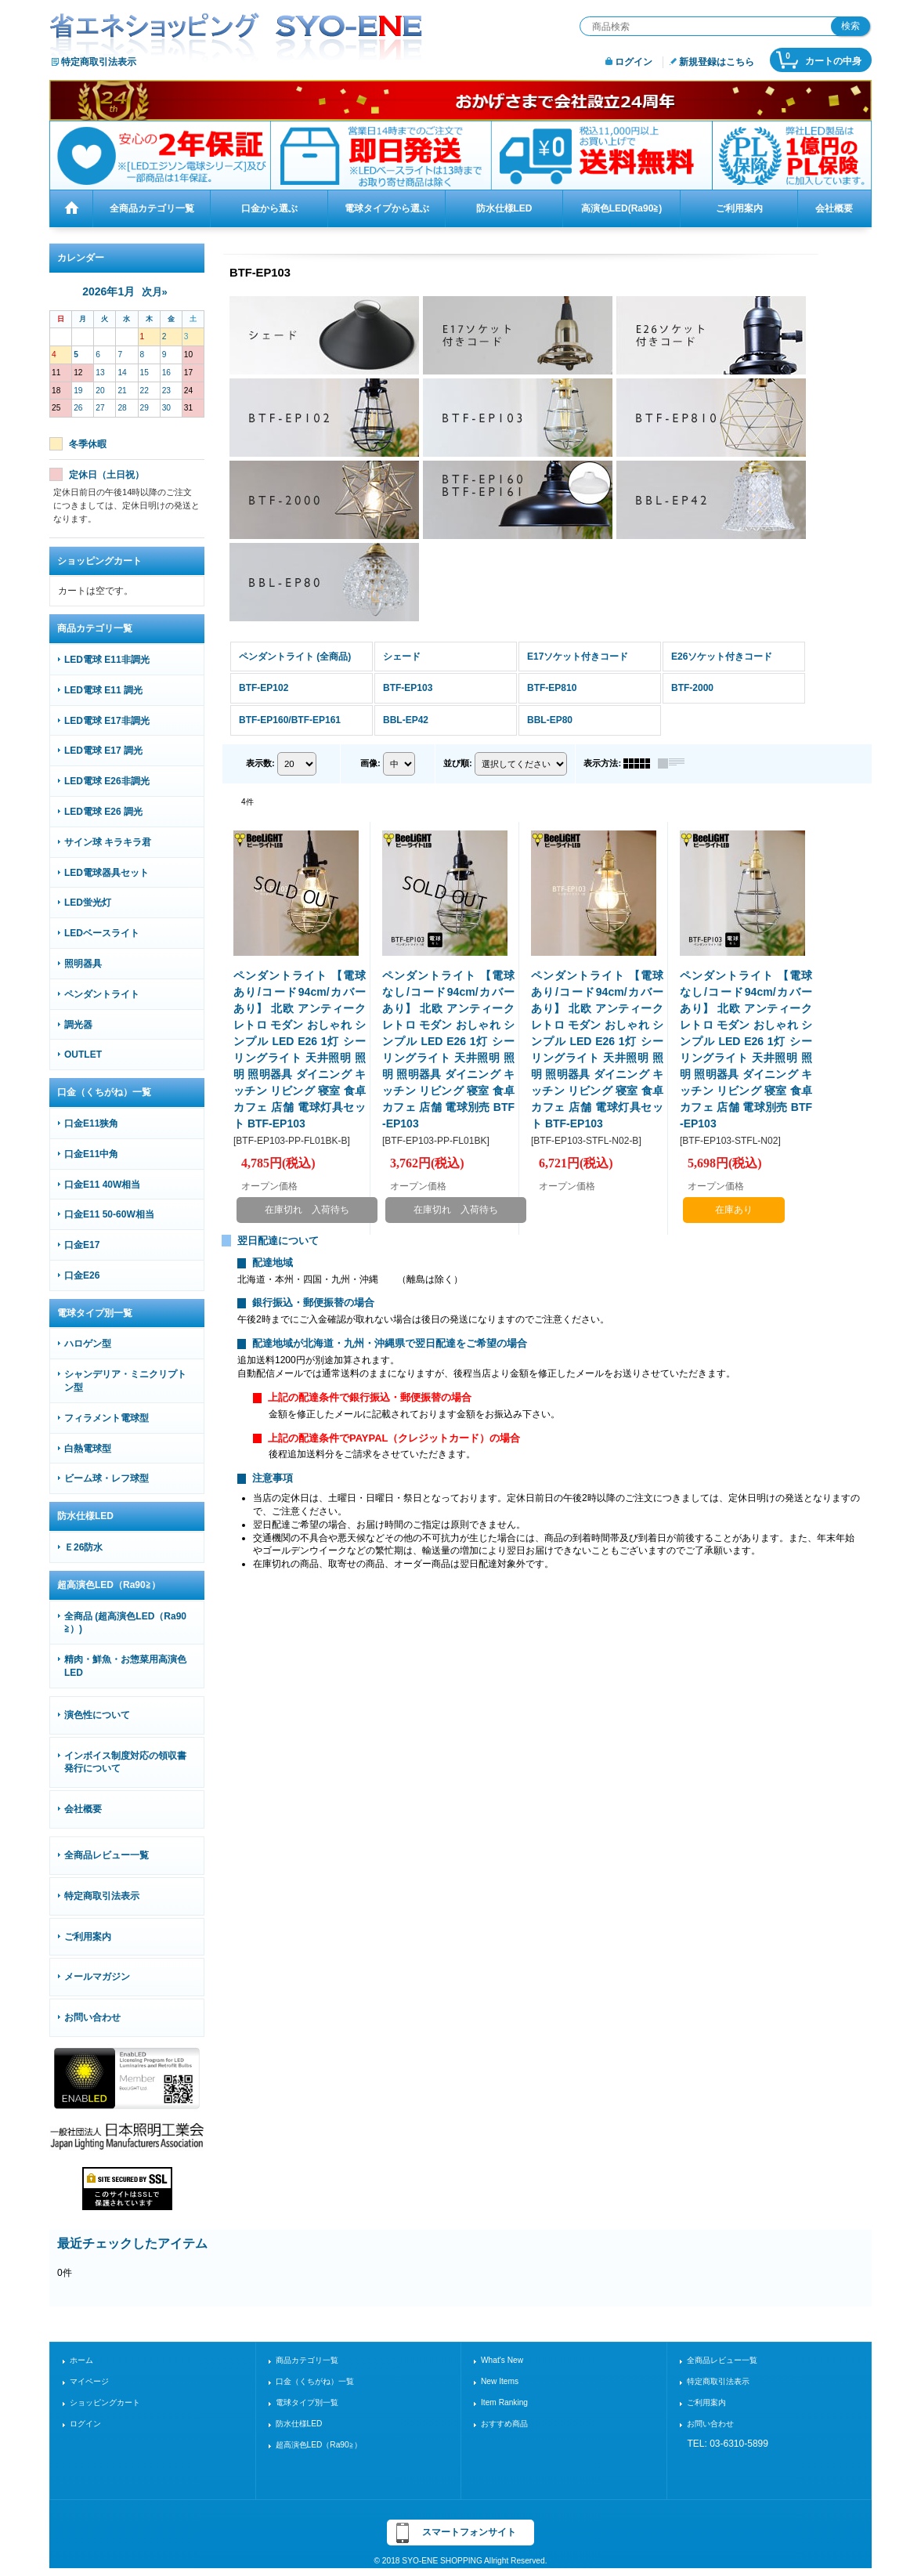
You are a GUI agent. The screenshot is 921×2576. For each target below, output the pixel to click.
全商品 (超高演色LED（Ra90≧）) (125, 1623)
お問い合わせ (92, 2017)
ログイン (633, 61)
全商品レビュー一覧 (106, 1855)
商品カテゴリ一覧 (307, 2360)
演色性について (97, 1714)
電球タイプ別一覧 (307, 2402)
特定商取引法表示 (98, 61)
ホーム (81, 2360)
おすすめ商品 (504, 2423)
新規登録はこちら (716, 61)
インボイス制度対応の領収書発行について (125, 1762)
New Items (499, 2381)
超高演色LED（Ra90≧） (319, 2444)
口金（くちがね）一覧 (315, 2381)
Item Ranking (504, 2402)
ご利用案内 (87, 1936)
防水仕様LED (299, 2423)
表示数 (260, 763)
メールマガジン (97, 1976)
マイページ (89, 2381)
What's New (502, 2360)
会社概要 (83, 1809)
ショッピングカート (105, 2402)
